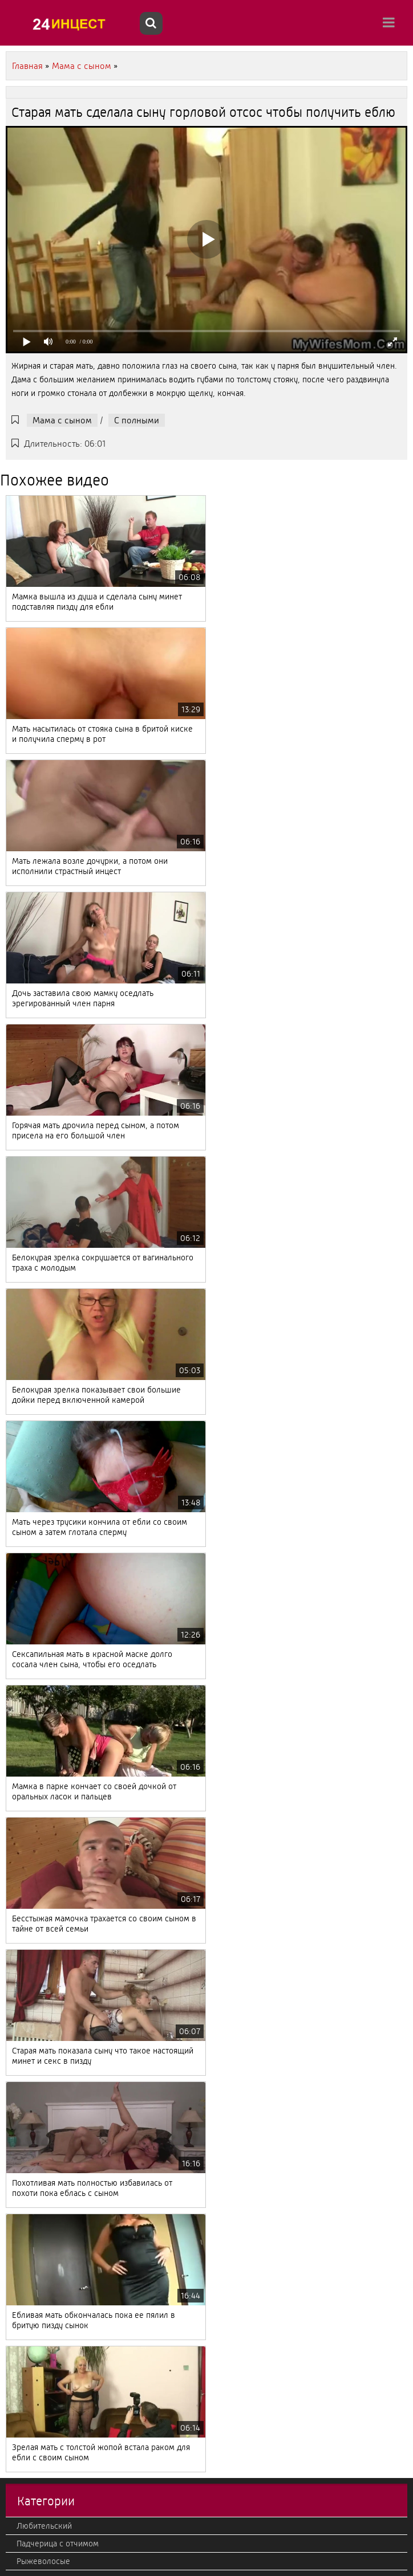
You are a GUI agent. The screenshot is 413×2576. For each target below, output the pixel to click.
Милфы (31, 2484)
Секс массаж (40, 1883)
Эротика (32, 1918)
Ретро (27, 1865)
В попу (29, 2289)
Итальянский (40, 2342)
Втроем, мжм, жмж (53, 2395)
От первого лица (47, 2254)
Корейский (37, 2166)
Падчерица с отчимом (58, 1618)
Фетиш (29, 2378)
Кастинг (31, 1759)
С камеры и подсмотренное (68, 1830)
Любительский (44, 1600)
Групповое (36, 2360)
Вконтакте (36, 1954)
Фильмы (32, 1971)
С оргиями (36, 1936)
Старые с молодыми (54, 1777)
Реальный (35, 2077)
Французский (41, 2060)
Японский (34, 2024)
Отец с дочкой (43, 1795)
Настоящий (37, 1724)
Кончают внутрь (46, 2466)
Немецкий (36, 2130)
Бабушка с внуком (51, 2236)
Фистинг (32, 2148)
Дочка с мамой (45, 2219)
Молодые (34, 1706)
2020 (26, 2537)
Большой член (44, 2325)
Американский (44, 2272)
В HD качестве (43, 2201)
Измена (30, 2431)
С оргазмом (38, 1848)
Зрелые (31, 2095)
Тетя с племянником (55, 1689)
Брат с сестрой (44, 2183)
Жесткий (33, 2501)
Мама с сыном (62, 420)
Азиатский (36, 1671)
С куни (29, 1901)
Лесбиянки (37, 2307)
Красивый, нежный (52, 2519)
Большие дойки (46, 1812)
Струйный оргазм (48, 2113)
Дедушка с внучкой (54, 2007)
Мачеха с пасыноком (56, 2413)
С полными (136, 420)
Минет (29, 1653)
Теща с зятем (41, 2448)
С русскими (38, 2042)
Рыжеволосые (43, 1636)
